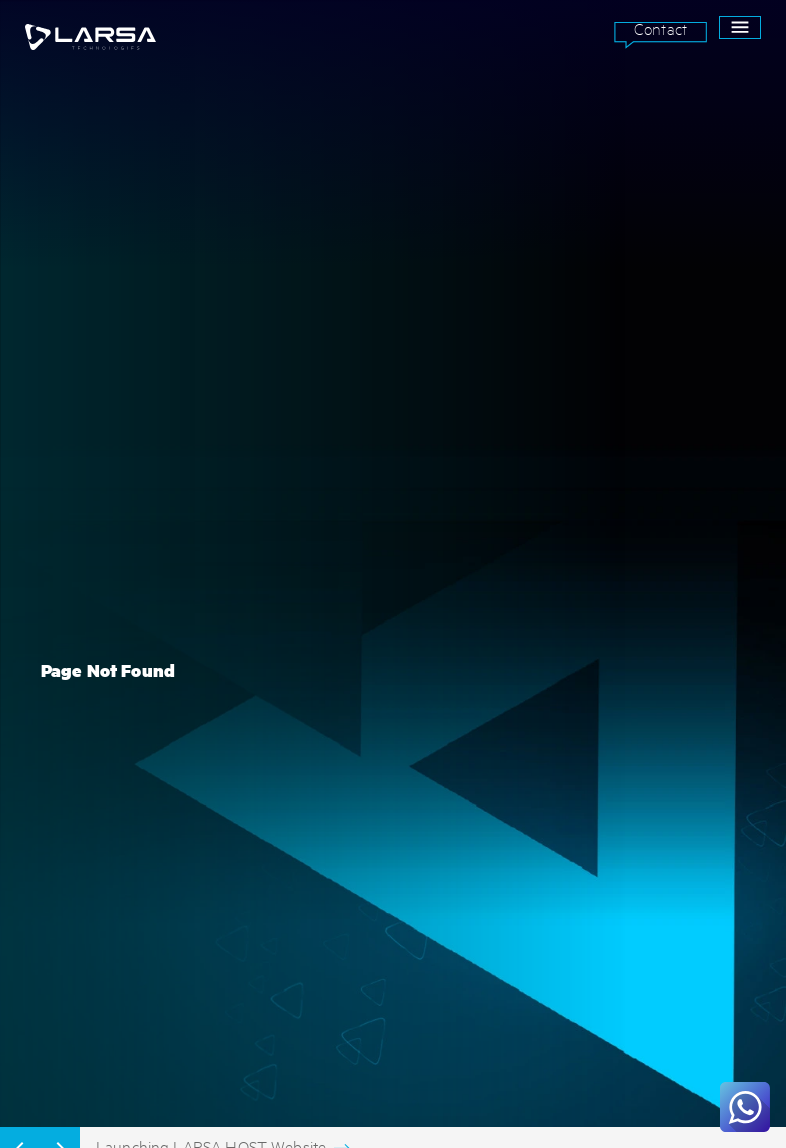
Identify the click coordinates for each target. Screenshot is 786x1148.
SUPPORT (539, 686)
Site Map (294, 1016)
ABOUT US (541, 662)
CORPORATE (55, 734)
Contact (660, 28)
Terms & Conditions (325, 968)
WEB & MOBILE (306, 758)
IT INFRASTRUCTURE (323, 734)
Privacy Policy (310, 992)
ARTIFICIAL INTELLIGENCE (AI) (346, 662)
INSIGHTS (540, 710)
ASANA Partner (559, 781)
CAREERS (539, 758)
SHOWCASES (547, 734)
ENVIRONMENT (62, 710)
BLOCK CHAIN (303, 686)
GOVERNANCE (59, 662)
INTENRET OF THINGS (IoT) (339, 710)
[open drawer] (740, 27)
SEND (700, 901)
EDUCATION (53, 686)
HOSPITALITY (58, 781)
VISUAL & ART (306, 805)
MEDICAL (47, 758)
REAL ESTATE (59, 805)
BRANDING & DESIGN (321, 781)
